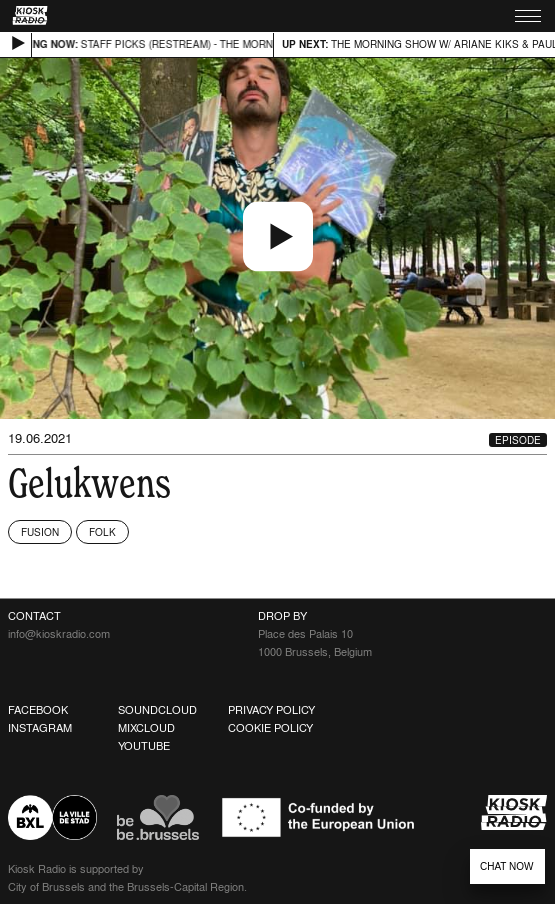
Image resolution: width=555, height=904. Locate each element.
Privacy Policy (271, 710)
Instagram (40, 728)
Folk (102, 532)
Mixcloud (146, 728)
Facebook (38, 710)
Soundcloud (157, 710)
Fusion (40, 532)
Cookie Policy (270, 728)
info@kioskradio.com (59, 634)
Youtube (144, 746)
